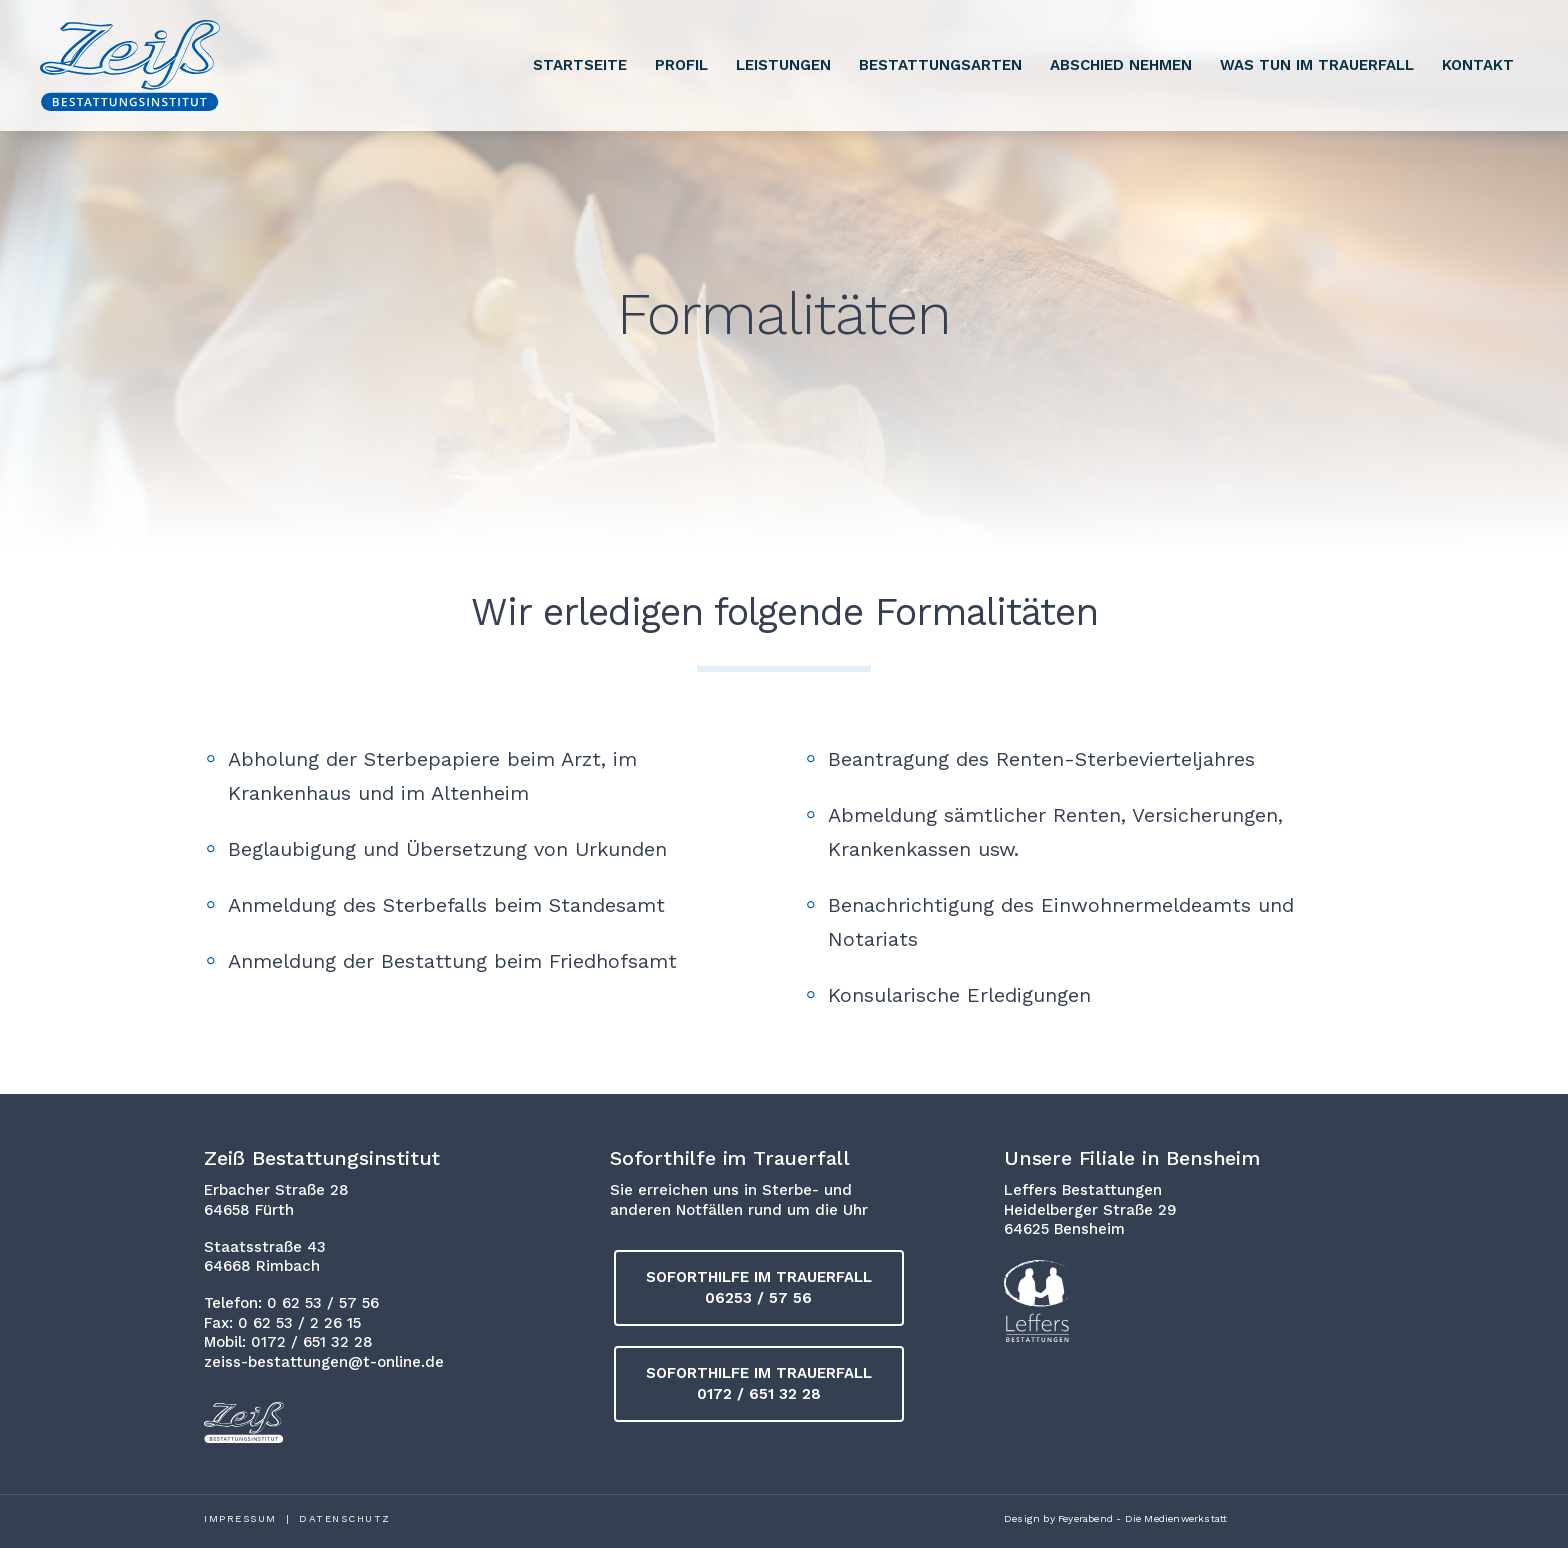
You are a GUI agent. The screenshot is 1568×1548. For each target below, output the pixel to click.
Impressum (240, 1518)
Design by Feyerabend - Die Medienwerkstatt (1115, 1518)
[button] (759, 1288)
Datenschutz (345, 1518)
